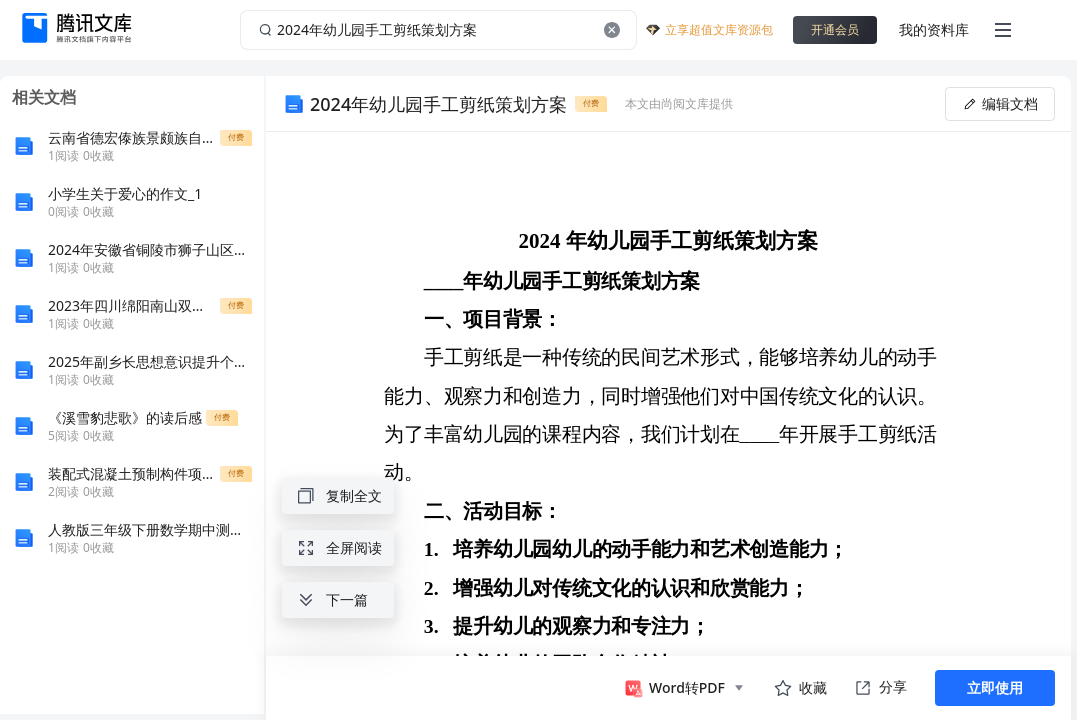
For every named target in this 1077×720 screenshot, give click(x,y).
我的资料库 (934, 29)
